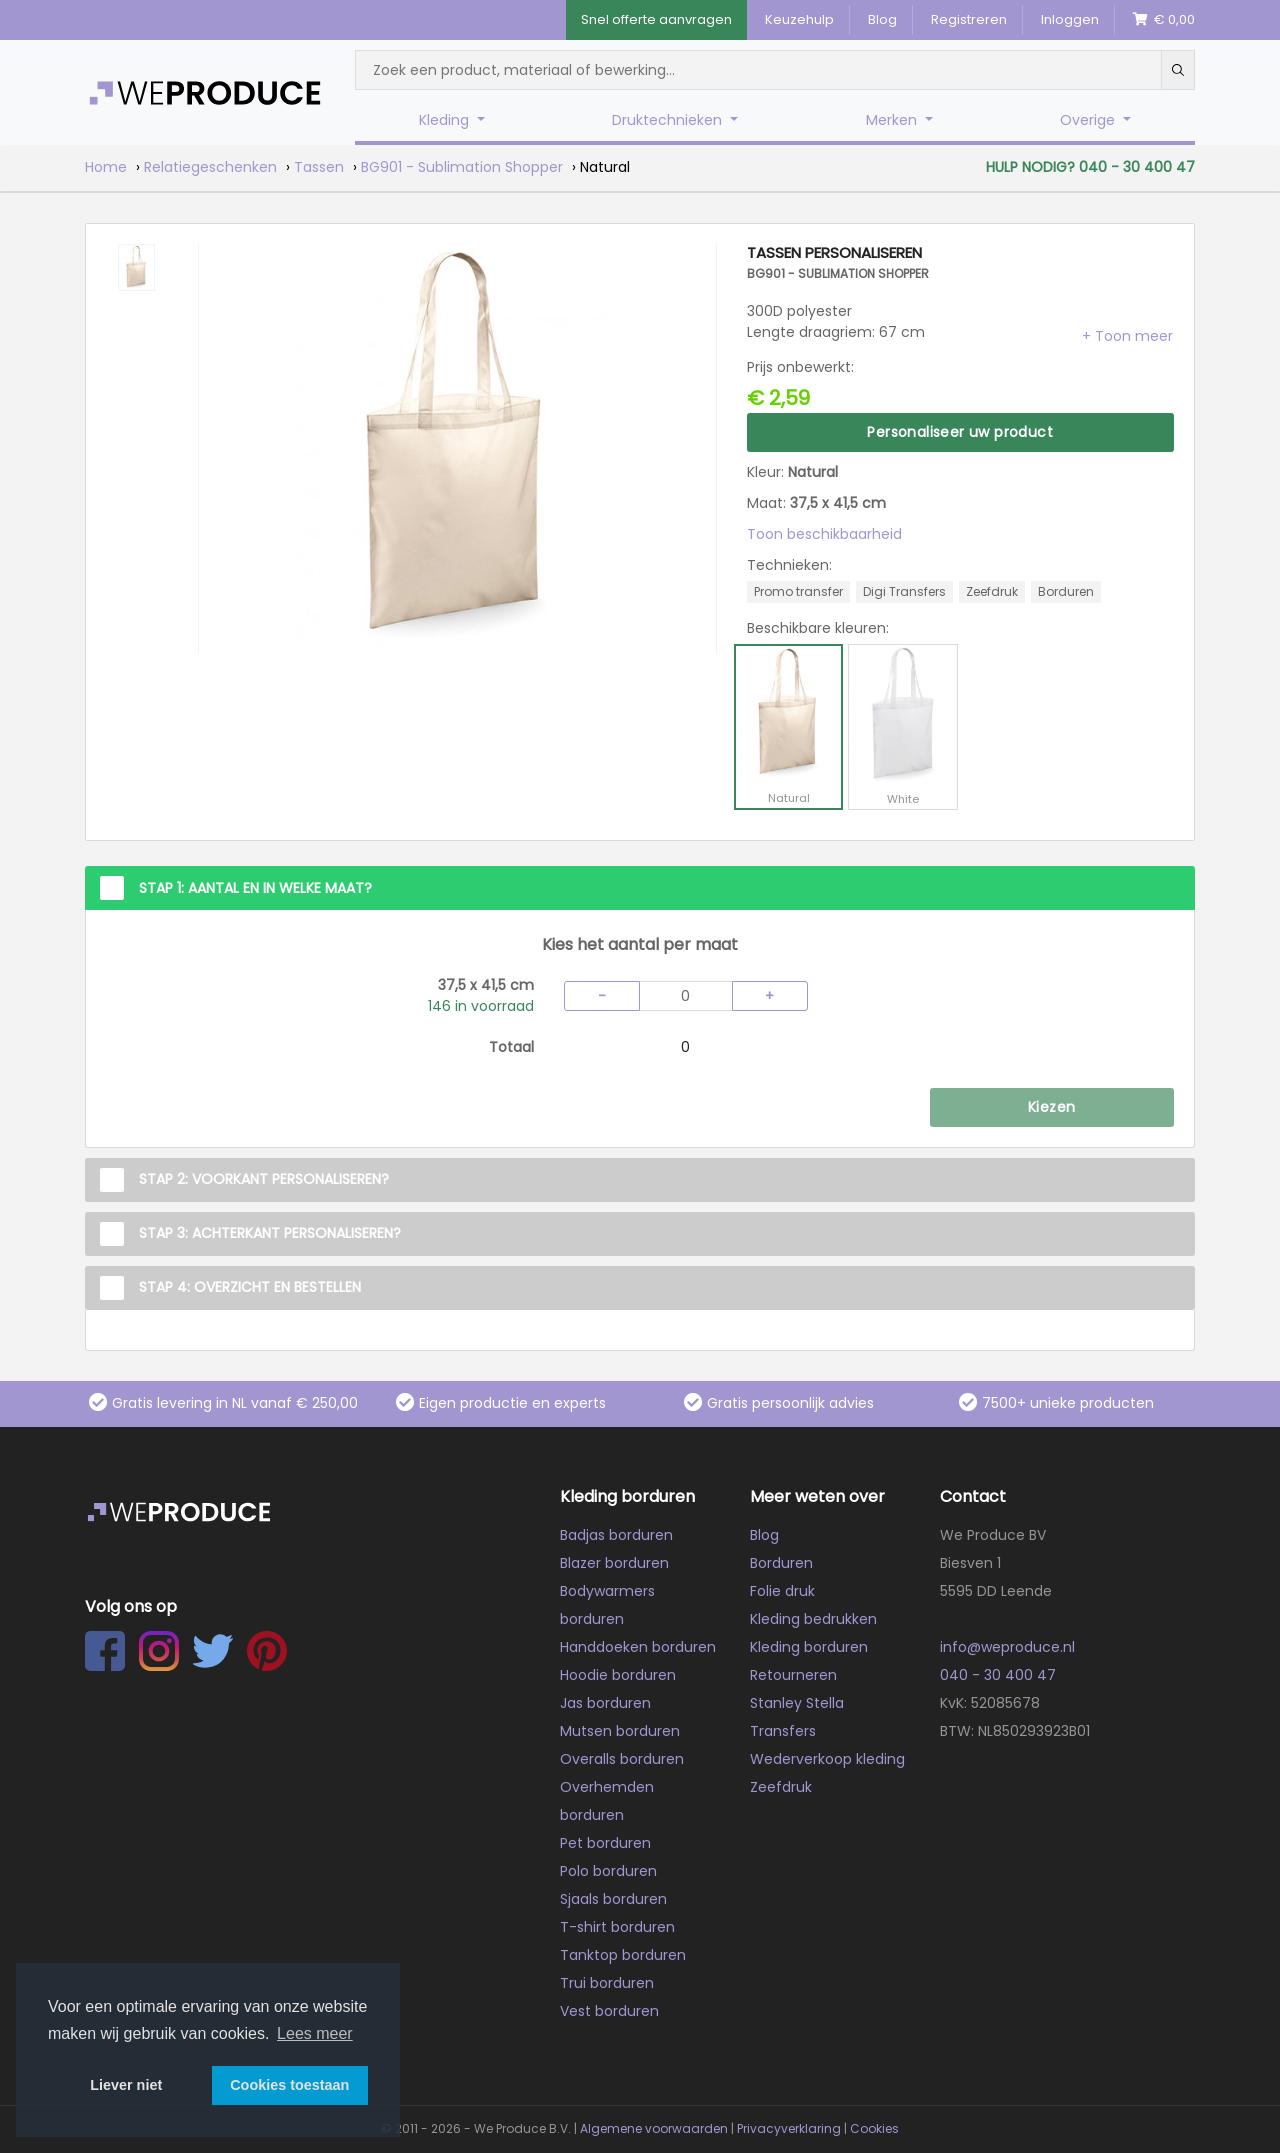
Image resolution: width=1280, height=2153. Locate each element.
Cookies (874, 2128)
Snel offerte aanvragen (656, 19)
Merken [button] (893, 120)
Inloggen (1070, 19)
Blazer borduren (614, 1563)
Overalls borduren (622, 1759)
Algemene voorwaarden (654, 2128)
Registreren (969, 19)
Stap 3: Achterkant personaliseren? (270, 1233)
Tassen (319, 167)
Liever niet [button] (126, 2085)
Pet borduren (605, 1843)
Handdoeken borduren (638, 1647)
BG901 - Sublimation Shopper (462, 167)
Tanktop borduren (623, 1955)
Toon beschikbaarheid (824, 534)
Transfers (783, 1731)
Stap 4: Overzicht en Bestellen (250, 1287)
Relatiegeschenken (210, 167)
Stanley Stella (797, 1703)
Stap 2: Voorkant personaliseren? (264, 1179)
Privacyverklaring (789, 2128)
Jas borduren (605, 1703)
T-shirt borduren (617, 1927)
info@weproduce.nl (1007, 1647)
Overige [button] (1089, 120)
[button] (1127, 336)
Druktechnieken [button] (669, 120)
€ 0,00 (1164, 19)
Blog (882, 19)
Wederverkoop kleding (827, 1759)
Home (106, 167)
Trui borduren (607, 1983)
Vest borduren (609, 2011)
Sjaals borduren (613, 1899)
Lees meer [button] (315, 2033)
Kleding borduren (809, 1647)
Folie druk (782, 1591)
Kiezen (1051, 1107)
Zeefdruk (781, 1787)
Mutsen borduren (620, 1731)
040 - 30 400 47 (998, 1675)
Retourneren (793, 1675)
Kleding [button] (446, 120)
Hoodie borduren (618, 1675)
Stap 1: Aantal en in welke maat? (255, 888)
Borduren (781, 1563)
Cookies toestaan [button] (289, 2085)
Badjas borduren (616, 1535)
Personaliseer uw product (960, 432)
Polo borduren (608, 1871)
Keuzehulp (799, 19)
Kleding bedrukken (813, 1619)
